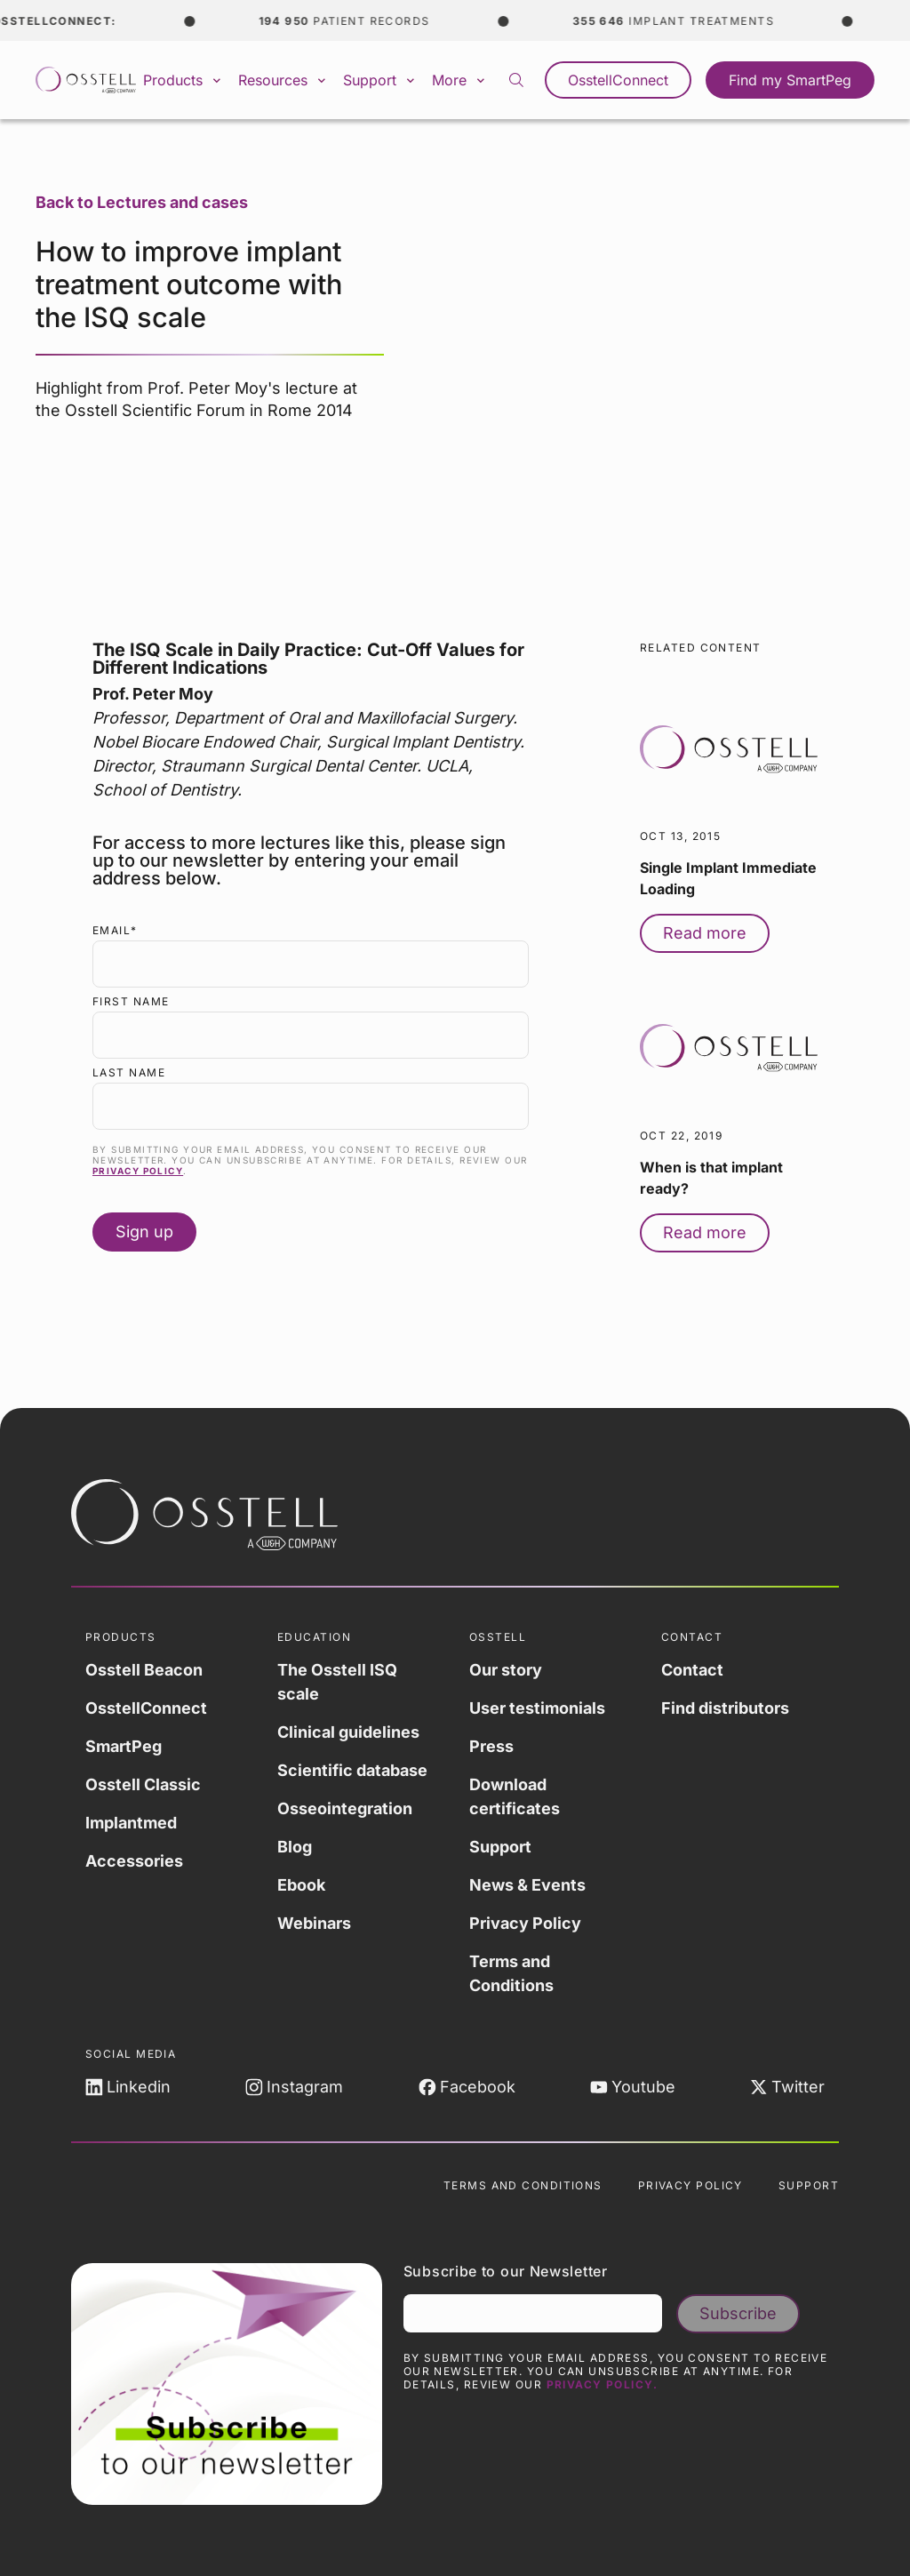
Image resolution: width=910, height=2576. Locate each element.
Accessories (134, 1861)
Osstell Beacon (144, 1669)
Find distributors (725, 1708)
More (460, 80)
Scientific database (352, 1770)
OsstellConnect (618, 80)
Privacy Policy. (603, 2384)
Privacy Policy (137, 1170)
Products (183, 80)
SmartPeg (123, 1746)
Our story (505, 1669)
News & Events (527, 1885)
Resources (283, 80)
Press (491, 1746)
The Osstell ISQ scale (337, 1681)
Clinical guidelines (348, 1732)
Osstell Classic (143, 1784)
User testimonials (537, 1708)
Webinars (314, 1923)
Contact (692, 1669)
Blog (294, 1846)
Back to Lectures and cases (142, 202)
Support (380, 80)
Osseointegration (344, 1808)
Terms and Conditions (511, 1973)
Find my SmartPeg (790, 80)
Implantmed (131, 1822)
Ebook (301, 1885)
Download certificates (514, 1796)
